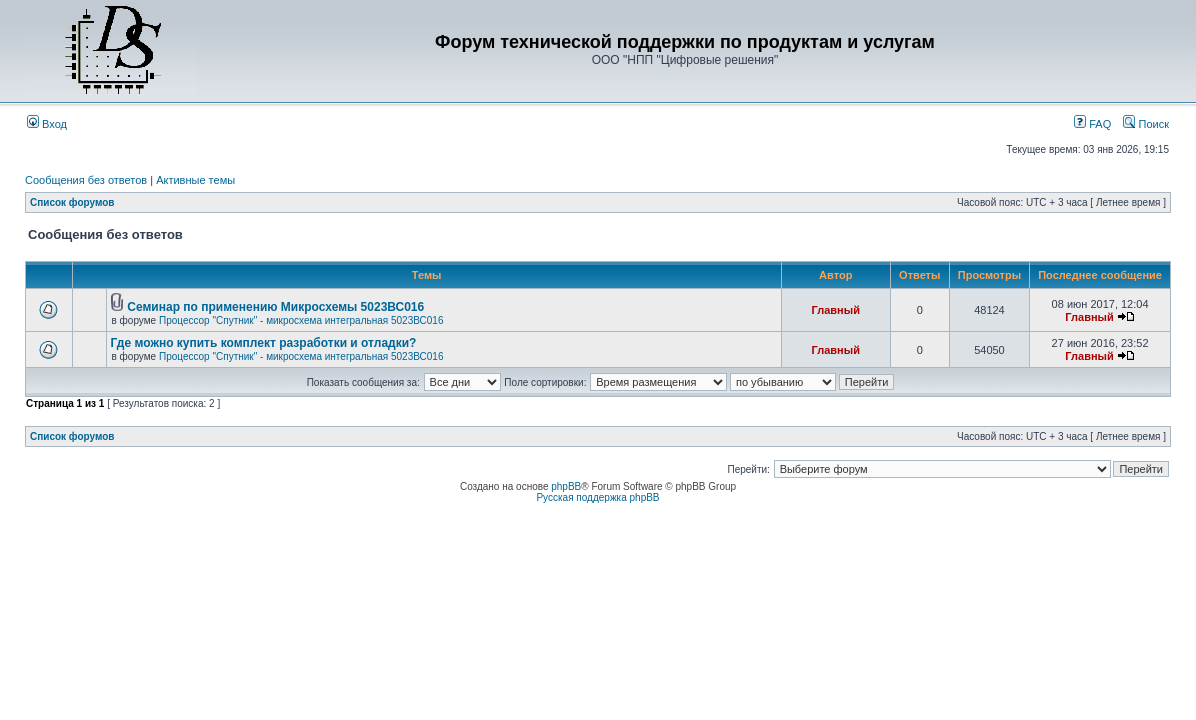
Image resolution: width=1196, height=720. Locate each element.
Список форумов (72, 202)
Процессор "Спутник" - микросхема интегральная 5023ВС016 (301, 320)
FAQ (1092, 124)
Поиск (1146, 124)
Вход (47, 124)
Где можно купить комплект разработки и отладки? (264, 343)
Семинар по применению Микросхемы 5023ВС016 (275, 307)
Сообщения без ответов (86, 180)
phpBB (566, 486)
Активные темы (195, 180)
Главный (836, 310)
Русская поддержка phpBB (597, 497)
